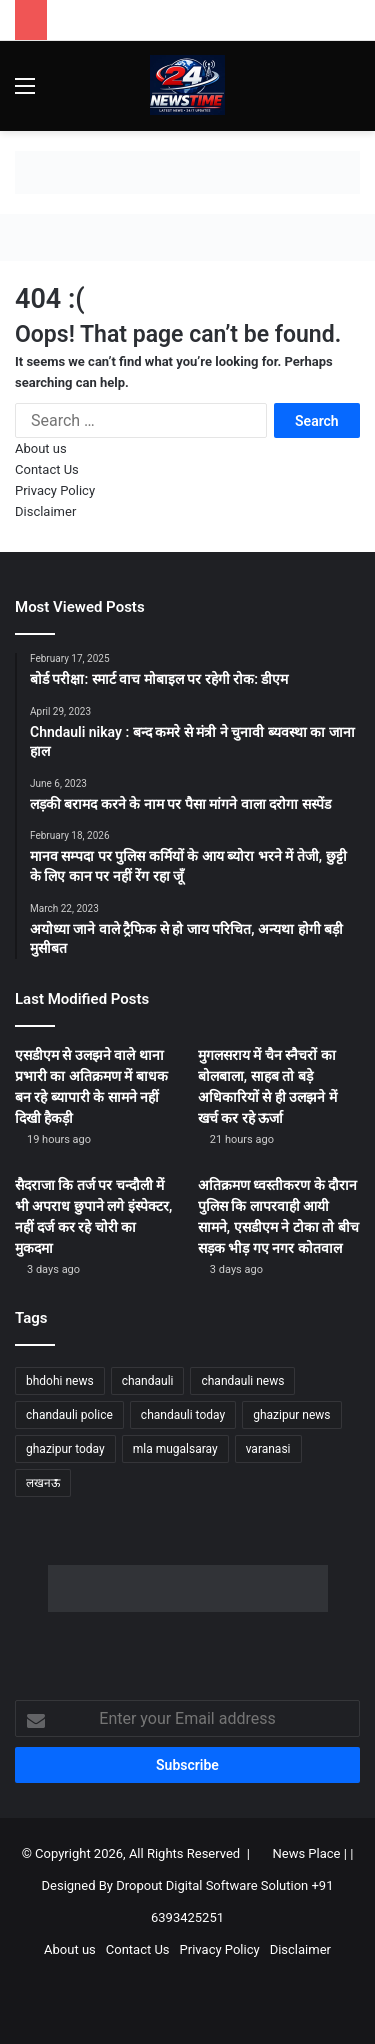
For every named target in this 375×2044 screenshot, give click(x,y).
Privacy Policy (55, 490)
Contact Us (47, 469)
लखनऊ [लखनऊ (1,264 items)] (43, 1483)
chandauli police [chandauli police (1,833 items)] (69, 1415)
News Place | (310, 1853)
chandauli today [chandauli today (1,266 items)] (183, 1415)
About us (41, 448)
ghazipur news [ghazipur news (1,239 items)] (291, 1415)
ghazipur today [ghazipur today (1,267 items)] (65, 1449)
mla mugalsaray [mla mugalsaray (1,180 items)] (175, 1449)
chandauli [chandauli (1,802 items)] (148, 1381)
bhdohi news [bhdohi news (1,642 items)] (60, 1381)
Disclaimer (45, 511)
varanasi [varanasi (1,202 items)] (268, 1449)
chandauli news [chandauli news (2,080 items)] (242, 1381)
